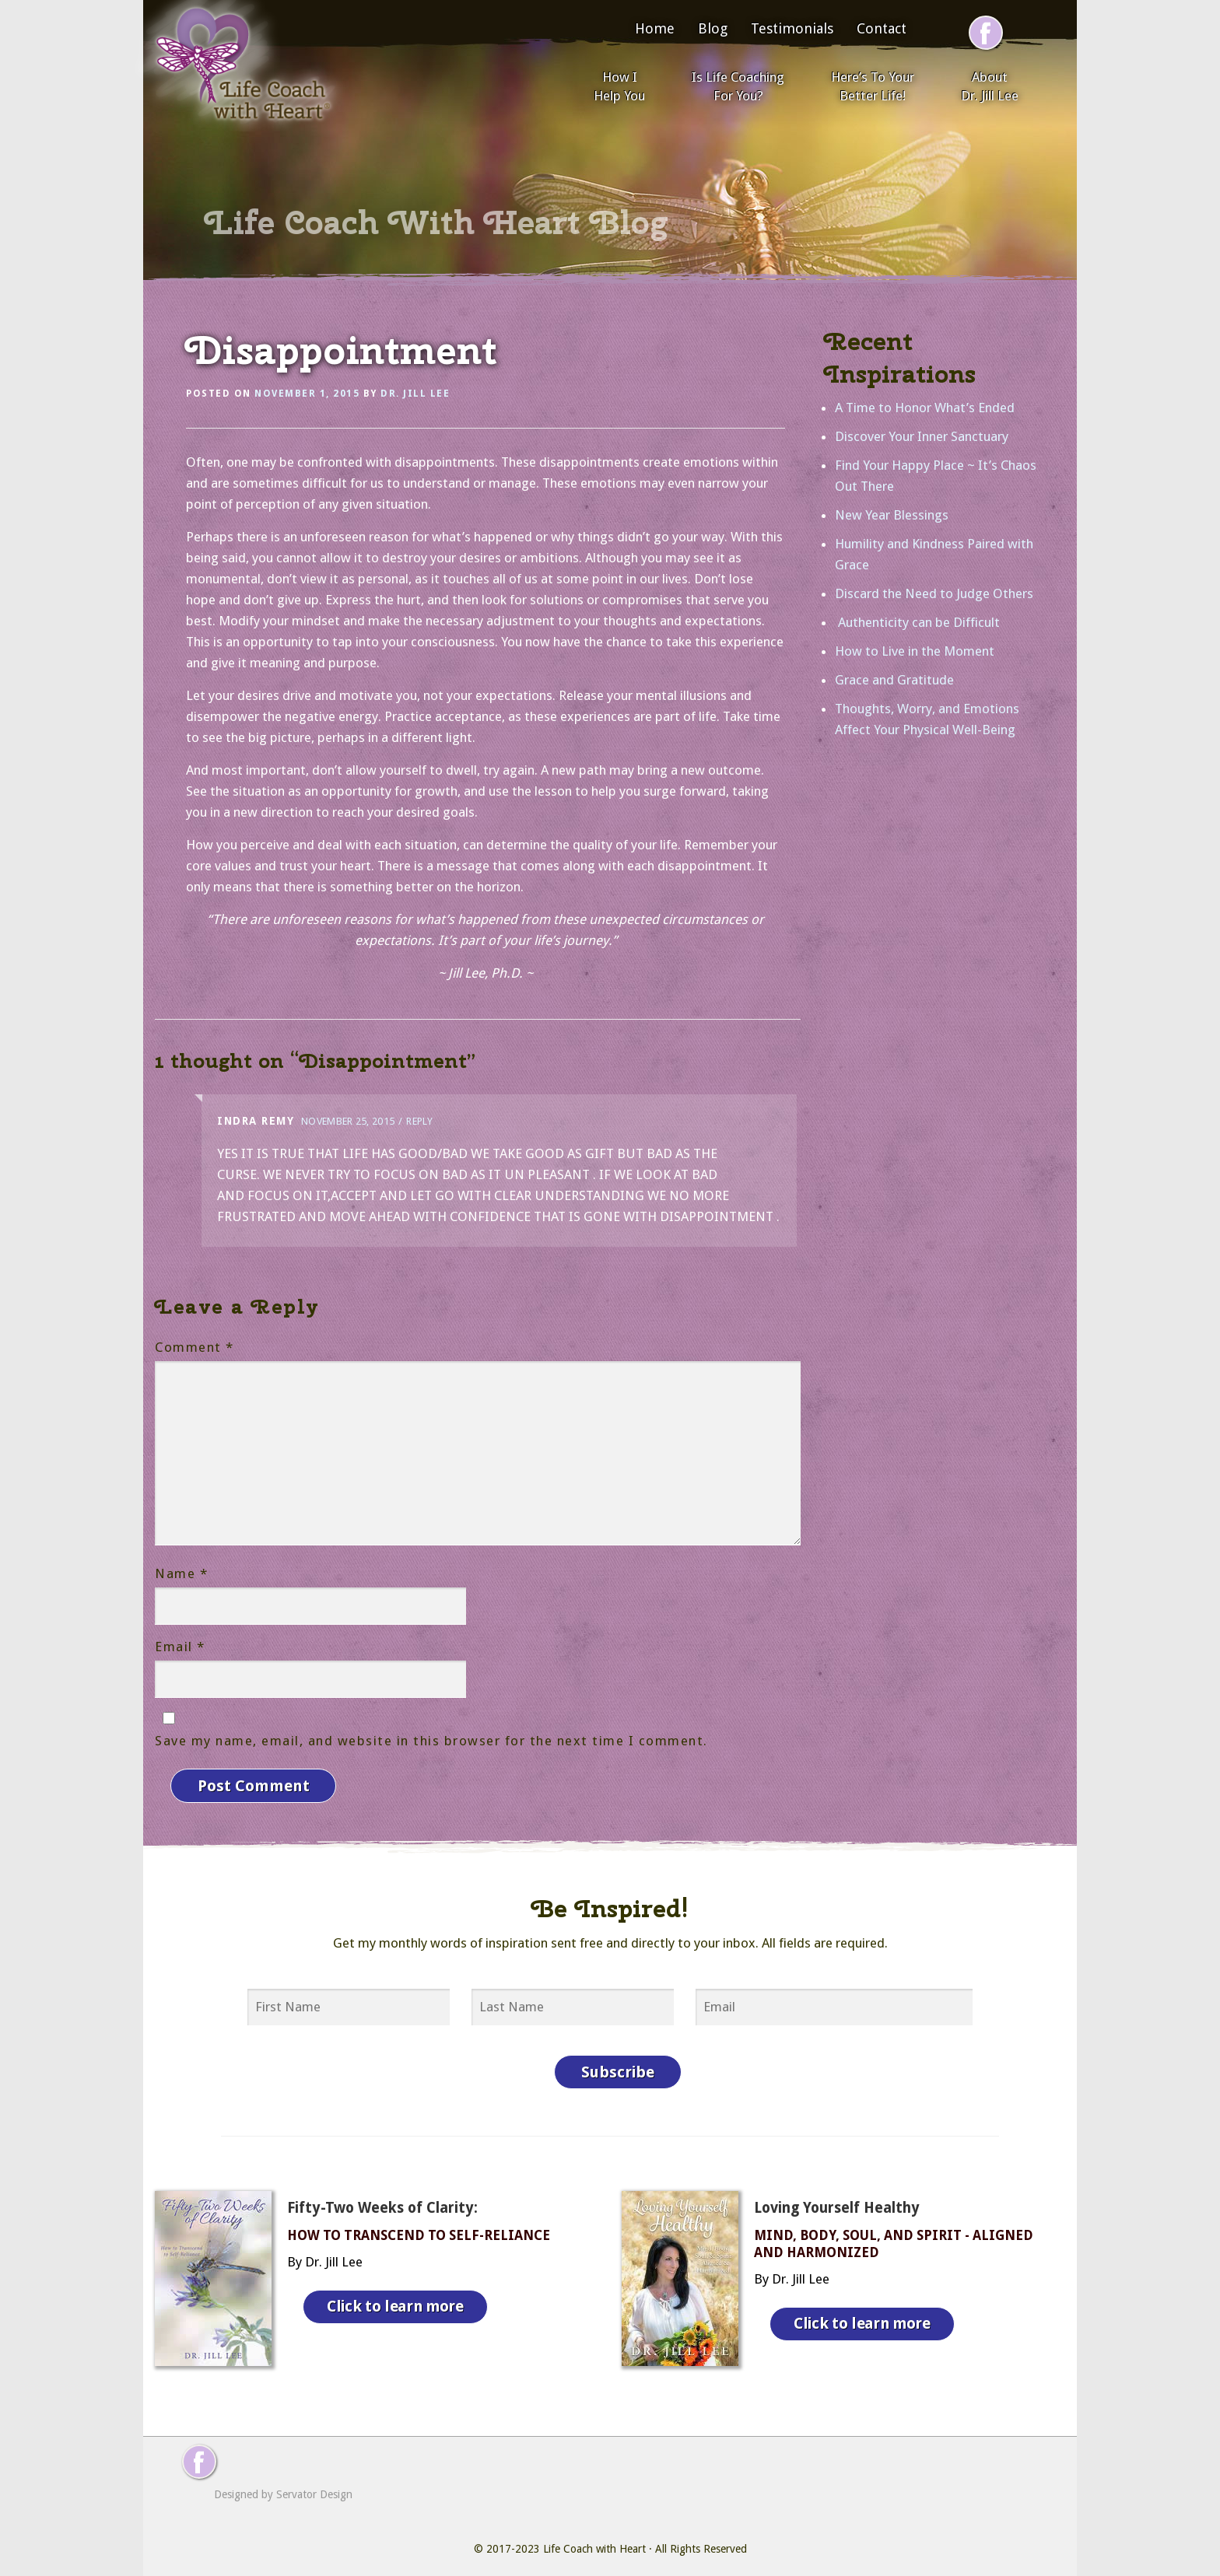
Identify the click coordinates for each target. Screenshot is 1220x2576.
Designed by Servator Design (283, 2482)
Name (181, 1573)
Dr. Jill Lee (415, 393)
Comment (194, 1347)
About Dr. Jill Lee (989, 86)
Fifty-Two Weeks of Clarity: (382, 2196)
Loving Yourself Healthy (837, 2196)
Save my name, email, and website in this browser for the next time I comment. (431, 1740)
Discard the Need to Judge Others (934, 593)
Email (180, 1646)
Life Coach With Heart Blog (436, 222)
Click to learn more (399, 2290)
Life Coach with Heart (594, 2537)
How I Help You (619, 86)
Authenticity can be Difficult (917, 622)
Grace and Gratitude (894, 680)
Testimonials (792, 28)
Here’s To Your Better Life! (872, 86)
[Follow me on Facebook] (986, 33)
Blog (712, 28)
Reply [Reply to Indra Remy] (419, 1121)
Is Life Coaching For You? (738, 86)
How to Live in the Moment (914, 651)
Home (655, 28)
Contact (881, 28)
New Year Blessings (891, 515)
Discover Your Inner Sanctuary (921, 436)
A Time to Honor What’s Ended (925, 407)
